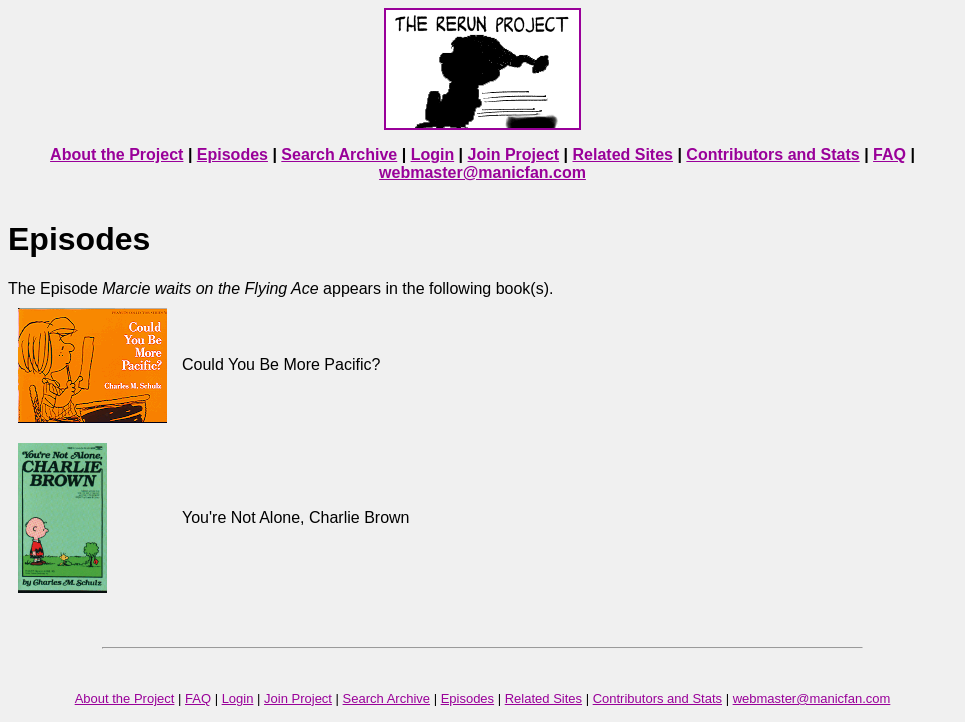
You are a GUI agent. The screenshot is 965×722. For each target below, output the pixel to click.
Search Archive (339, 154)
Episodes (232, 154)
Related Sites (623, 154)
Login (433, 154)
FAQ (889, 154)
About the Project (116, 154)
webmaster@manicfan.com (482, 172)
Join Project (514, 154)
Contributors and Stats (772, 154)
